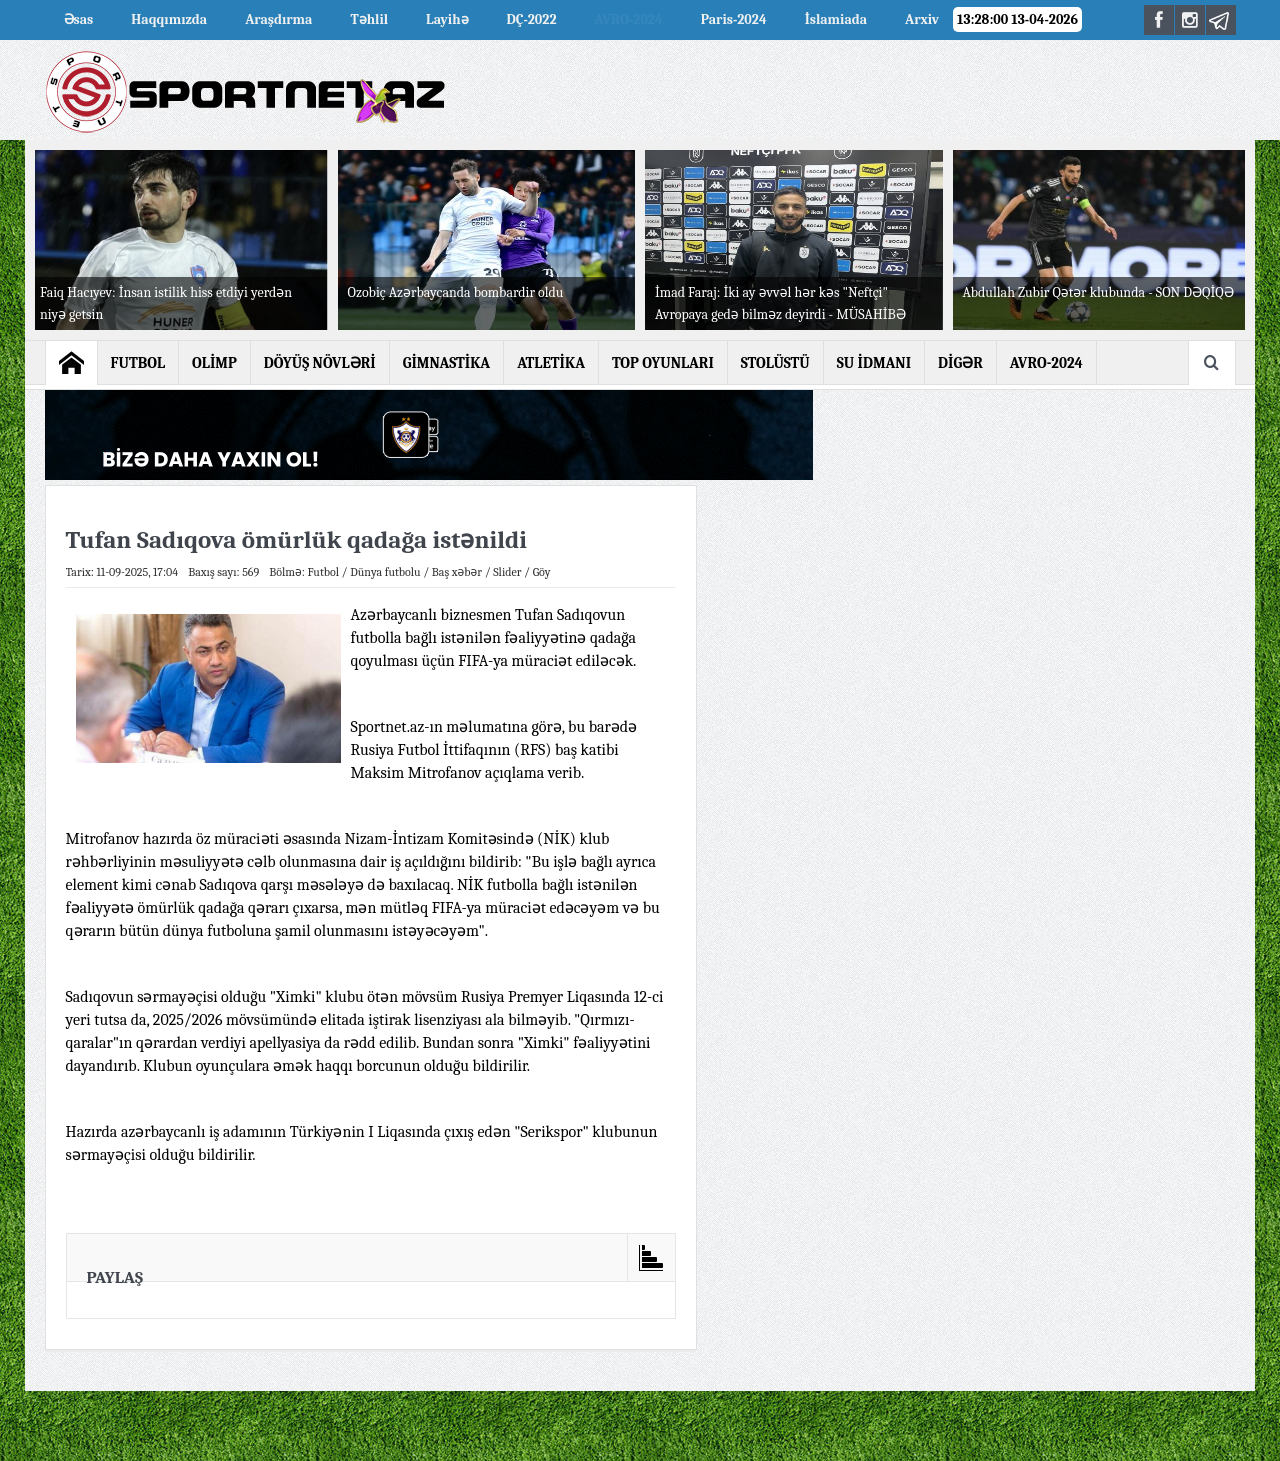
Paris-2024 (734, 19)
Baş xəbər (457, 572)
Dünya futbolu (385, 572)
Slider (507, 572)
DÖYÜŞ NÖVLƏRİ (320, 363)
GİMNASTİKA (447, 363)
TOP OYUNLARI (663, 363)
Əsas (79, 19)
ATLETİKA (551, 363)
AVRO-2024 (629, 19)
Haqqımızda (169, 19)
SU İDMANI (874, 363)
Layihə (447, 19)
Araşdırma (278, 19)
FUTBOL (138, 363)
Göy (542, 572)
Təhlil (369, 19)
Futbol (323, 572)
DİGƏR (960, 363)
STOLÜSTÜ (775, 363)
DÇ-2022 (532, 19)
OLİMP (214, 363)
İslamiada (836, 19)
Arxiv (922, 19)
